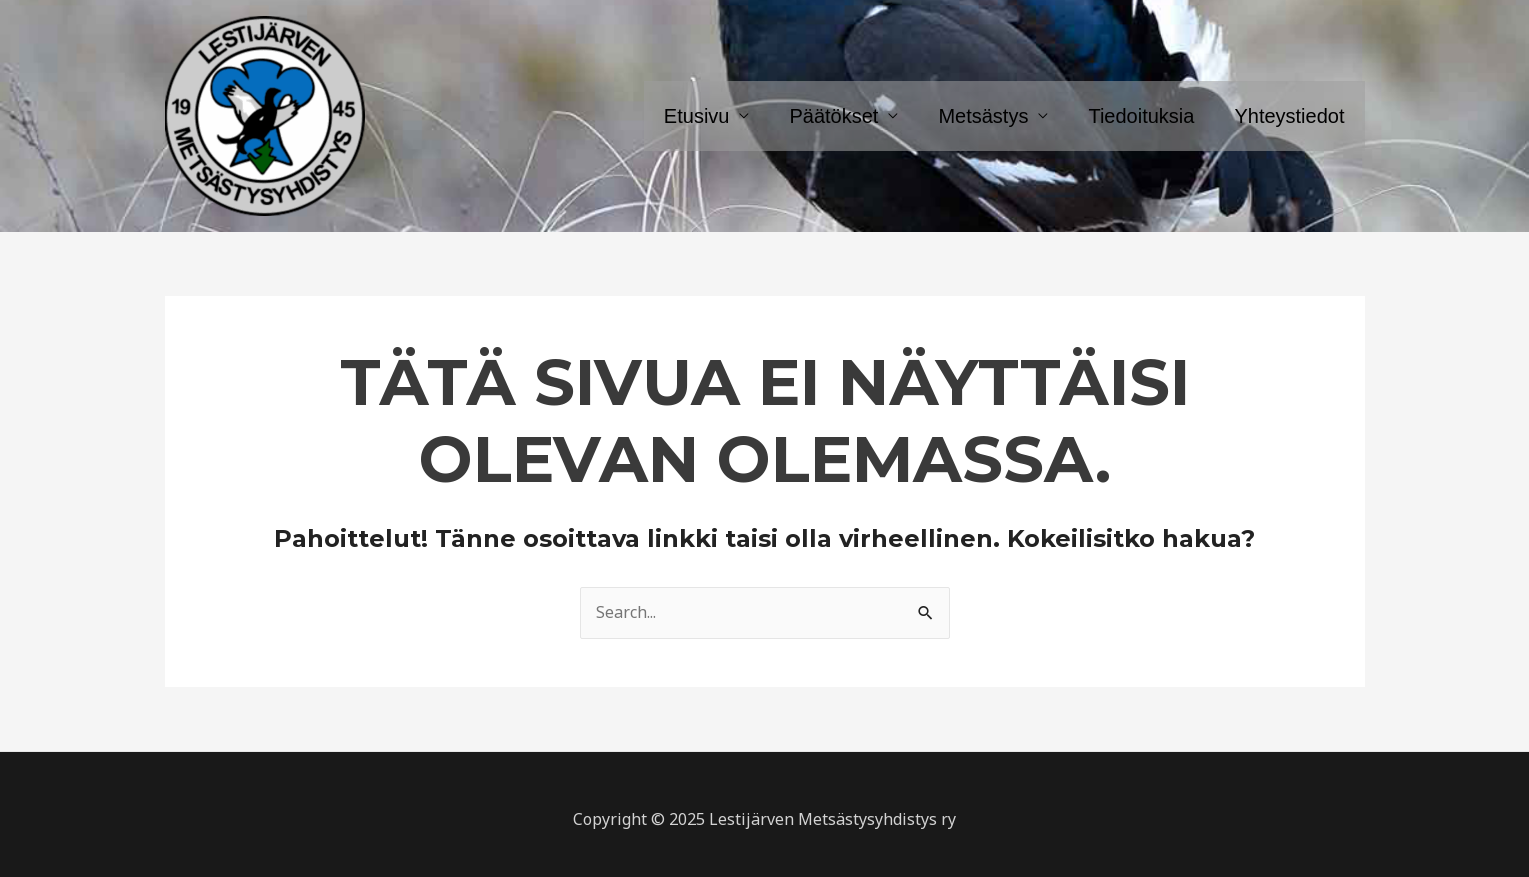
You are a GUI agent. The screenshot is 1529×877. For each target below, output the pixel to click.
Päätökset (833, 116)
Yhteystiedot (1289, 116)
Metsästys (983, 116)
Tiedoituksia (1141, 116)
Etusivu (697, 116)
